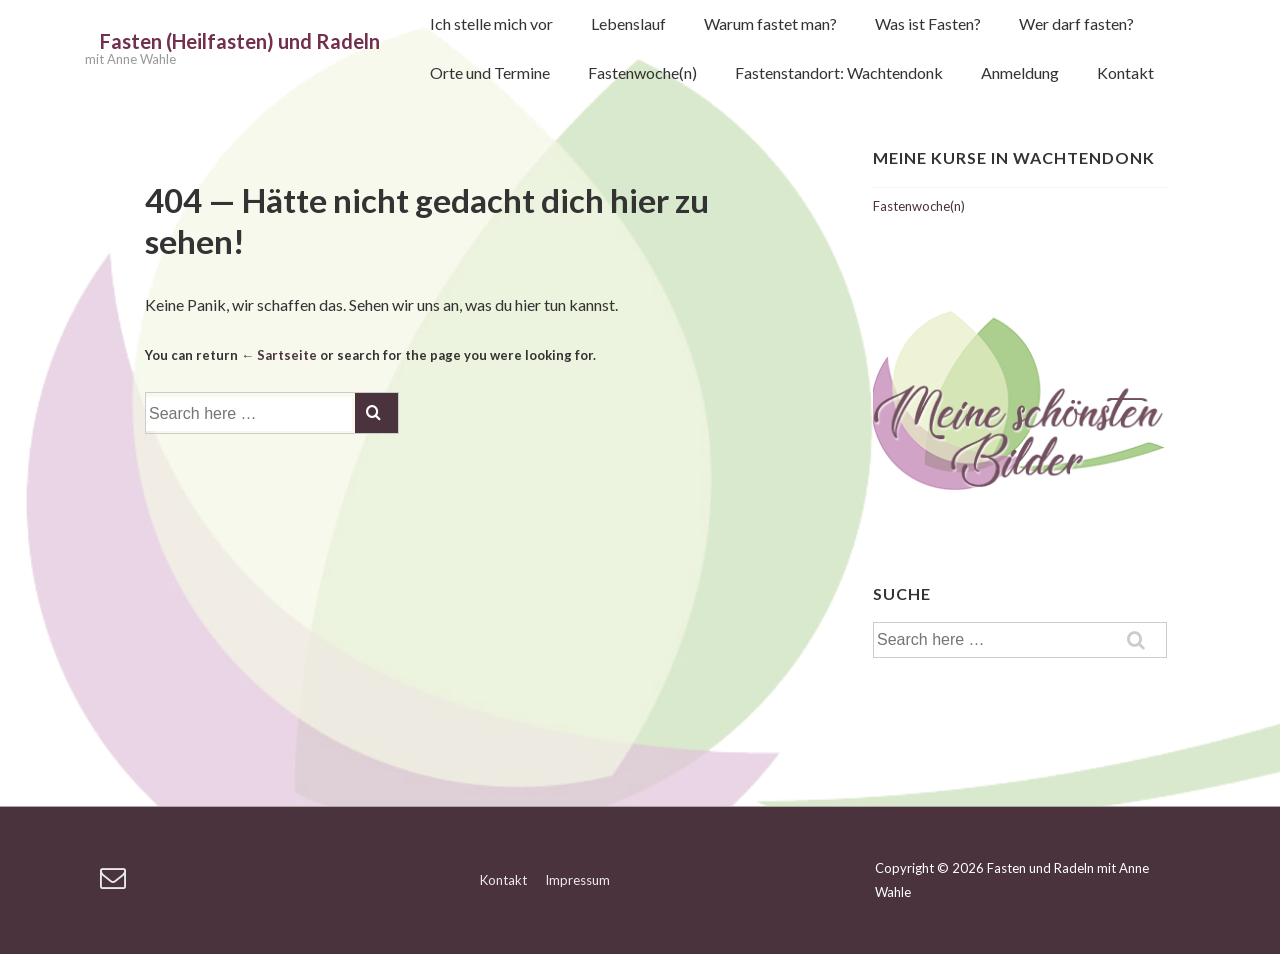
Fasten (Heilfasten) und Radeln (240, 41)
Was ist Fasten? (928, 23)
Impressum (577, 880)
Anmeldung (1020, 72)
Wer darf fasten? (1076, 23)
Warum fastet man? (770, 23)
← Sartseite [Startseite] (279, 355)
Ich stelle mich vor (491, 23)
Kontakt (1125, 72)
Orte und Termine (490, 72)
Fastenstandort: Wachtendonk (839, 72)
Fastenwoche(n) (642, 72)
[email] (115, 884)
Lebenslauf (628, 23)
